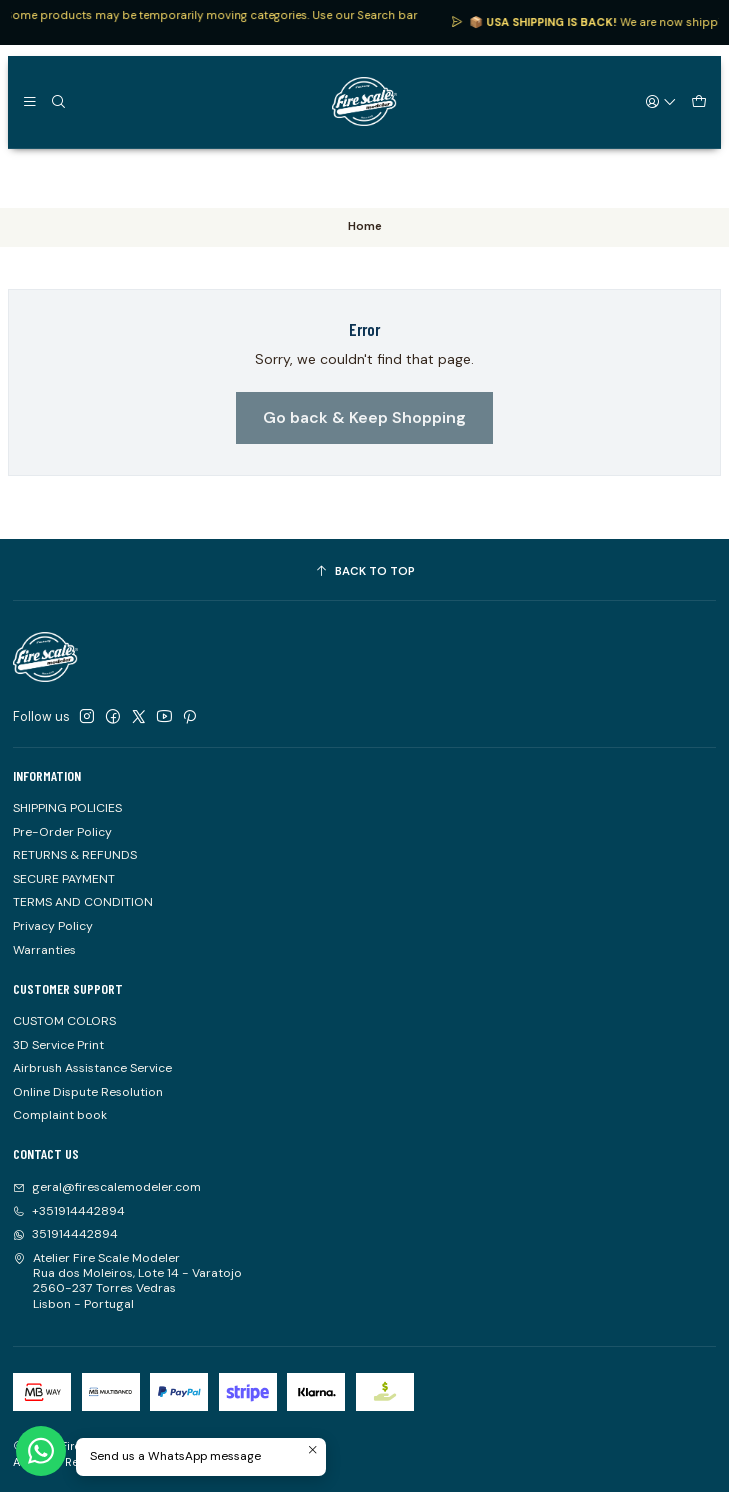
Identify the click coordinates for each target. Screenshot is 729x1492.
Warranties (44, 950)
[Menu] (29, 101)
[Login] (662, 101)
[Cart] (698, 101)
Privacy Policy (53, 926)
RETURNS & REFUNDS (75, 855)
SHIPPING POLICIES (67, 808)
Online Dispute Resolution (88, 1092)
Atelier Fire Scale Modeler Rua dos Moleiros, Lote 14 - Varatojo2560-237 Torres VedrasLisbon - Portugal (127, 1281)
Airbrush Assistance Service (92, 1068)
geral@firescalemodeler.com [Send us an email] (107, 1187)
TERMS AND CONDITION (83, 902)
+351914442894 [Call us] (69, 1211)
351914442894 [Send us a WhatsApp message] (65, 1234)
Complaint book (60, 1115)
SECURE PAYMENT (64, 879)
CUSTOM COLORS (64, 1021)
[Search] (58, 101)
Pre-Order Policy (62, 832)
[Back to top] (364, 572)
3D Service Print (58, 1045)
